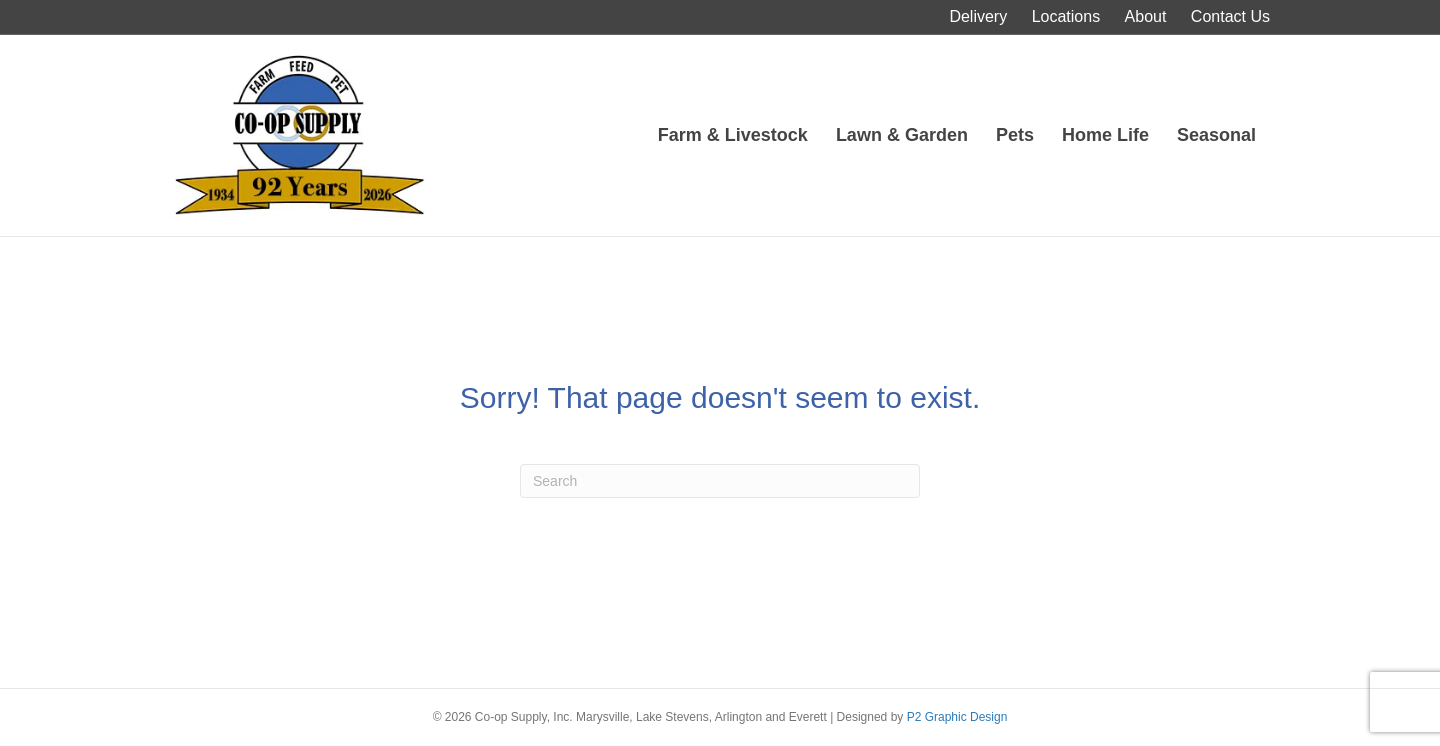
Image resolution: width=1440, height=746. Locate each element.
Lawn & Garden (902, 135)
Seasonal (1216, 135)
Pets (1015, 135)
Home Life (1105, 135)
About (1146, 16)
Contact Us (1230, 16)
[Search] (720, 481)
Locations (1066, 16)
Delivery (978, 16)
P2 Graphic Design (957, 717)
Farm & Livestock (733, 135)
